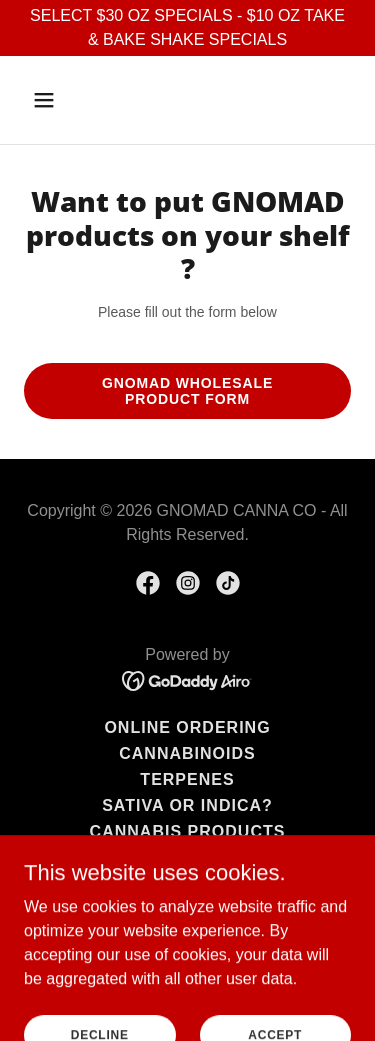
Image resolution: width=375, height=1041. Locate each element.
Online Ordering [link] (187, 727)
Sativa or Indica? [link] (187, 805)
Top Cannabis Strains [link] (187, 857)
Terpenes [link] (187, 779)
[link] (148, 583)
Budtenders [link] (187, 883)
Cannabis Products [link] (188, 831)
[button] (61, 100)
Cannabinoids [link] (187, 753)
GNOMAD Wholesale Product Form (187, 391)
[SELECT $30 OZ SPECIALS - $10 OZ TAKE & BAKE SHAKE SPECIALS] (187, 28)
